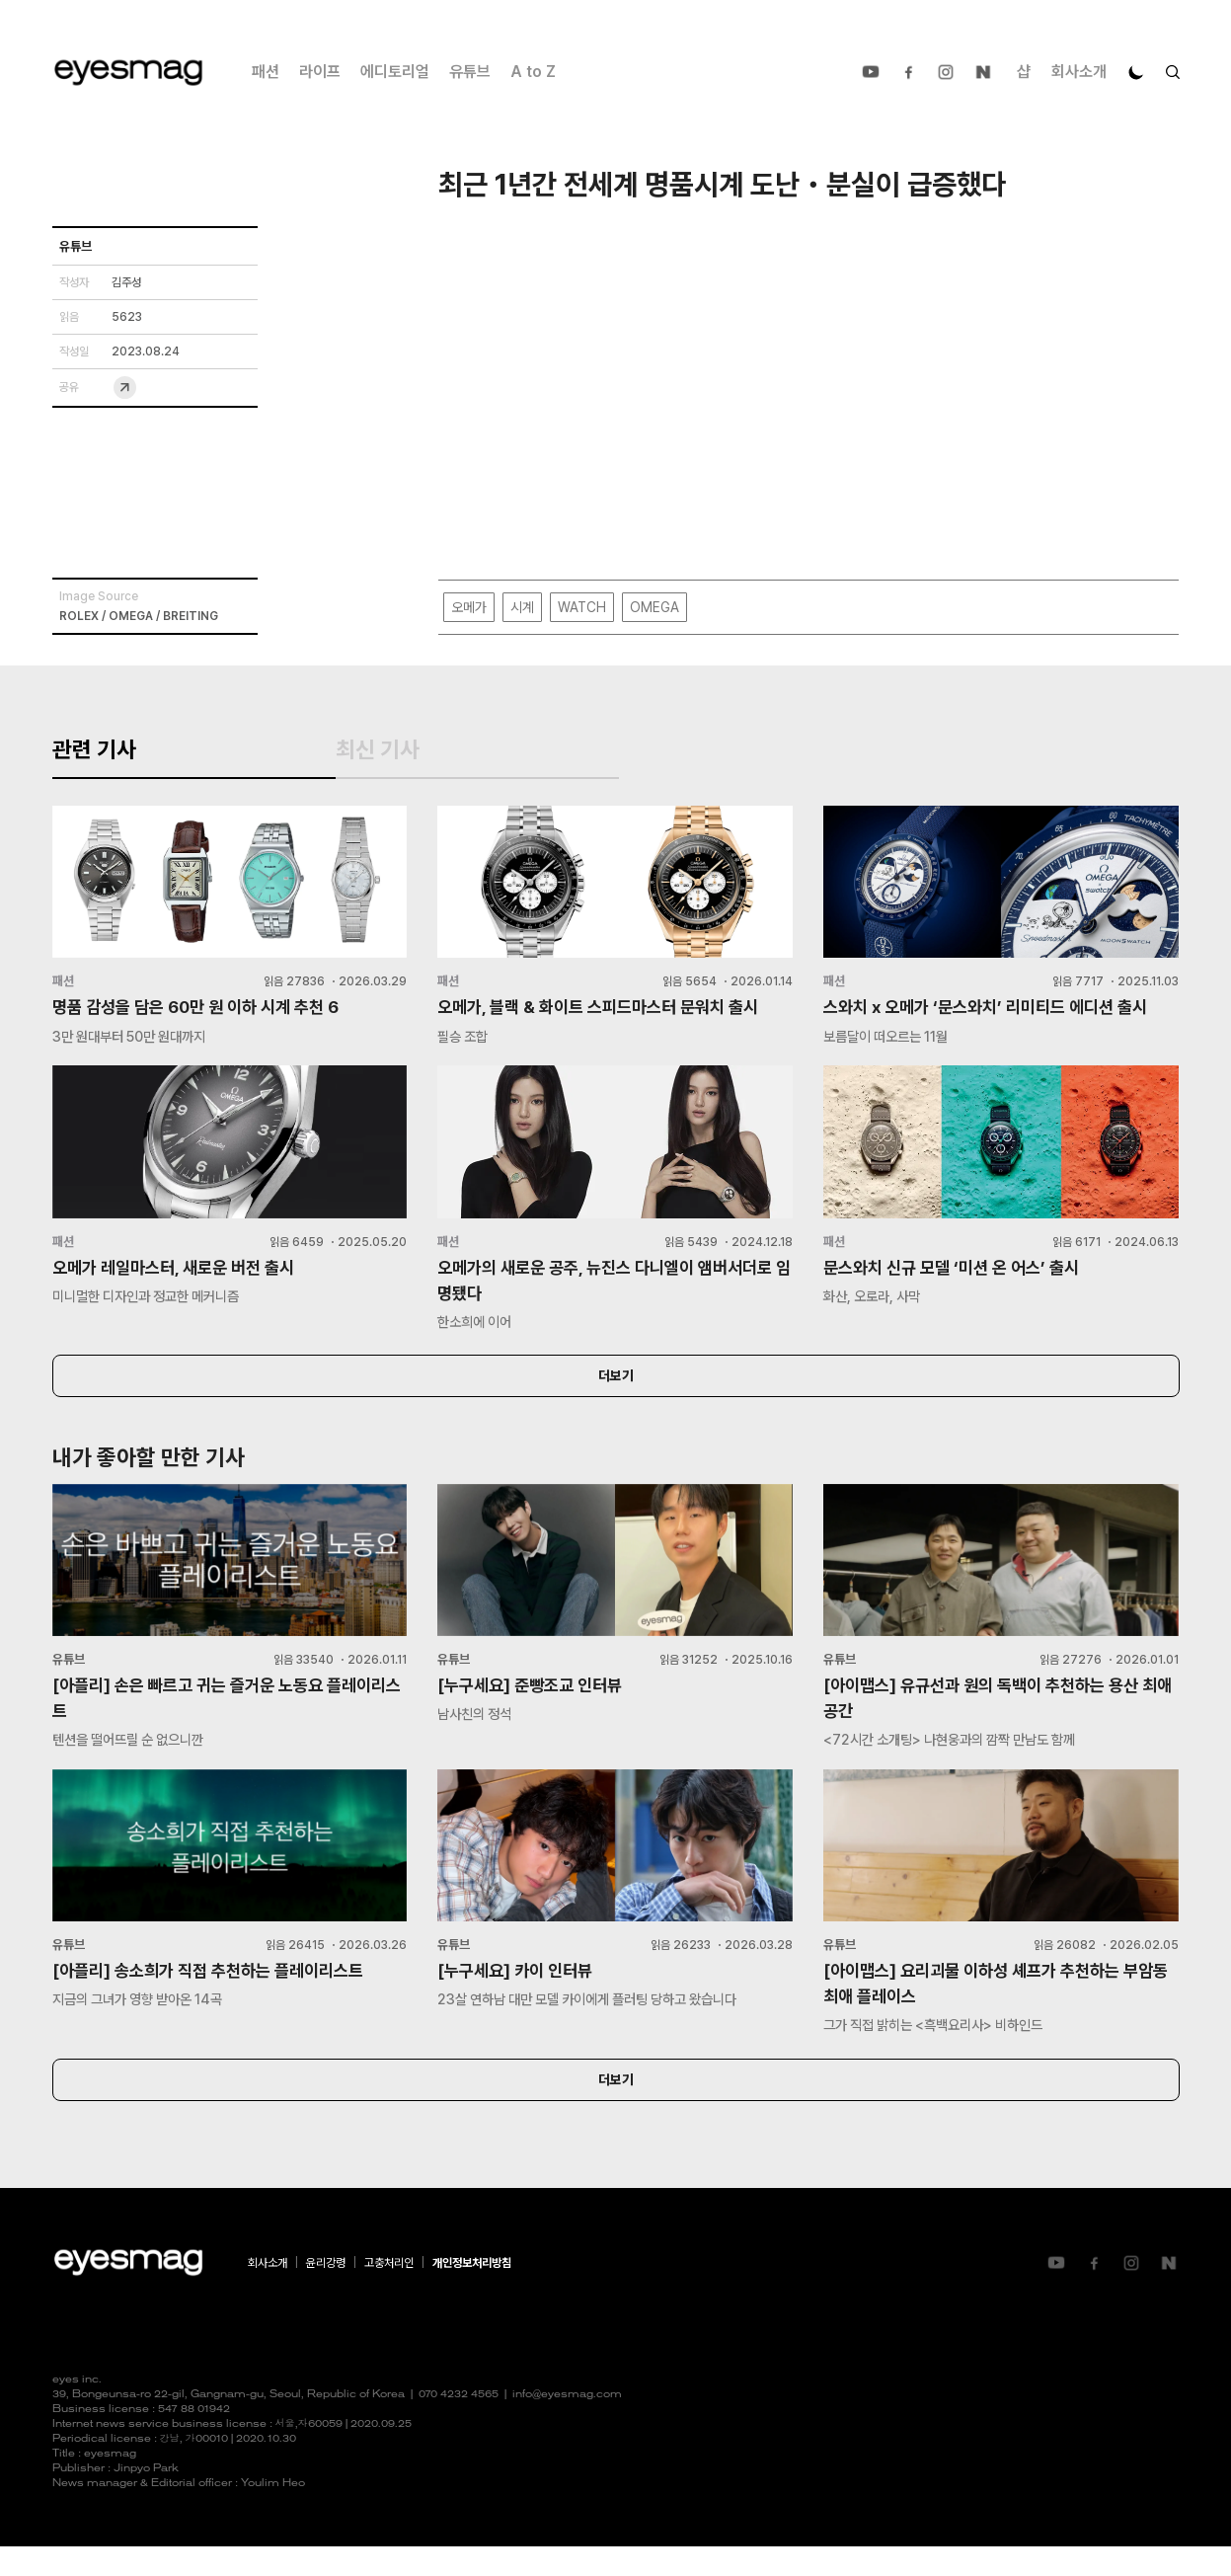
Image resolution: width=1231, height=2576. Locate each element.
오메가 (469, 608)
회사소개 (1079, 71)
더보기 (616, 1398)
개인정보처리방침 (471, 2293)
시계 (522, 608)
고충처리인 (389, 2293)
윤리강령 (326, 2293)
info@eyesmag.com (567, 2424)
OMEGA (654, 608)
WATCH (582, 608)
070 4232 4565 (459, 2424)
